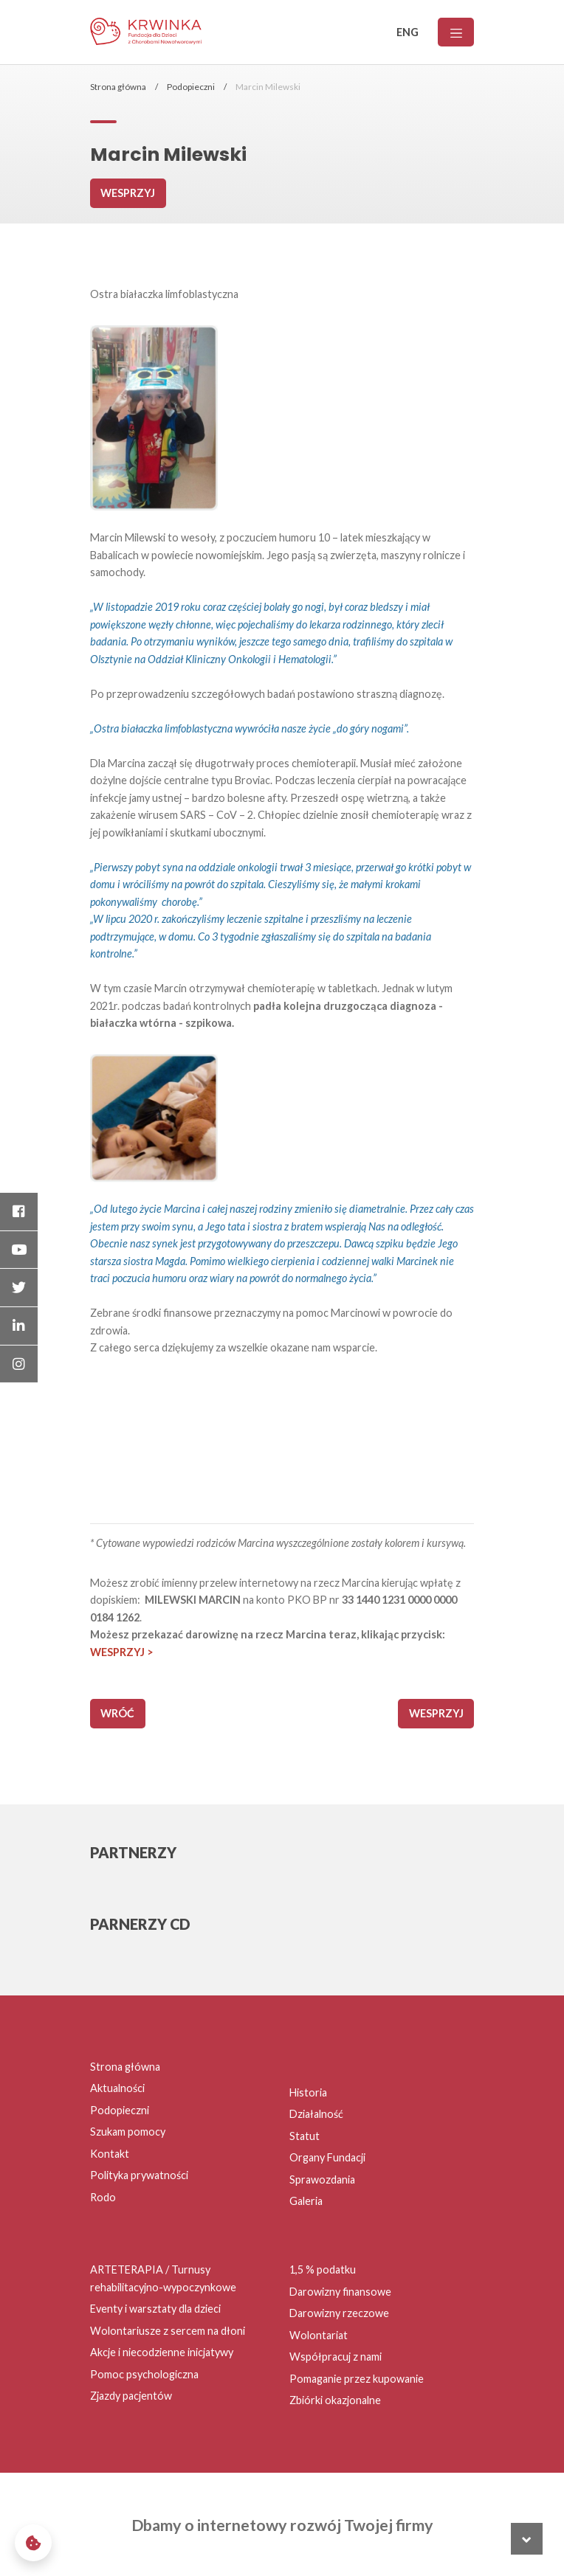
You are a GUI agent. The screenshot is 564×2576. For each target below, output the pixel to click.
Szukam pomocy (127, 2131)
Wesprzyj (127, 193)
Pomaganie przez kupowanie (356, 2378)
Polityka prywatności (139, 2175)
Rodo (103, 2197)
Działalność (316, 2114)
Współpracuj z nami (335, 2356)
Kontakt (109, 2153)
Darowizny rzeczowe (339, 2313)
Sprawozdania (322, 2179)
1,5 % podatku (322, 2269)
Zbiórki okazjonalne (335, 2400)
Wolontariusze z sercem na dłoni (167, 2330)
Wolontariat (318, 2335)
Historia (308, 2092)
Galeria (306, 2201)
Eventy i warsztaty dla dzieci (155, 2308)
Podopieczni (191, 86)
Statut (304, 2136)
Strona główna (118, 86)
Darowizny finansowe (340, 2291)
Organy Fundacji (327, 2157)
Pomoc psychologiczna (144, 2374)
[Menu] (456, 32)
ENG (407, 32)
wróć (117, 1713)
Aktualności (117, 2088)
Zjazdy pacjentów (131, 2395)
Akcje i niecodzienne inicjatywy (161, 2352)
